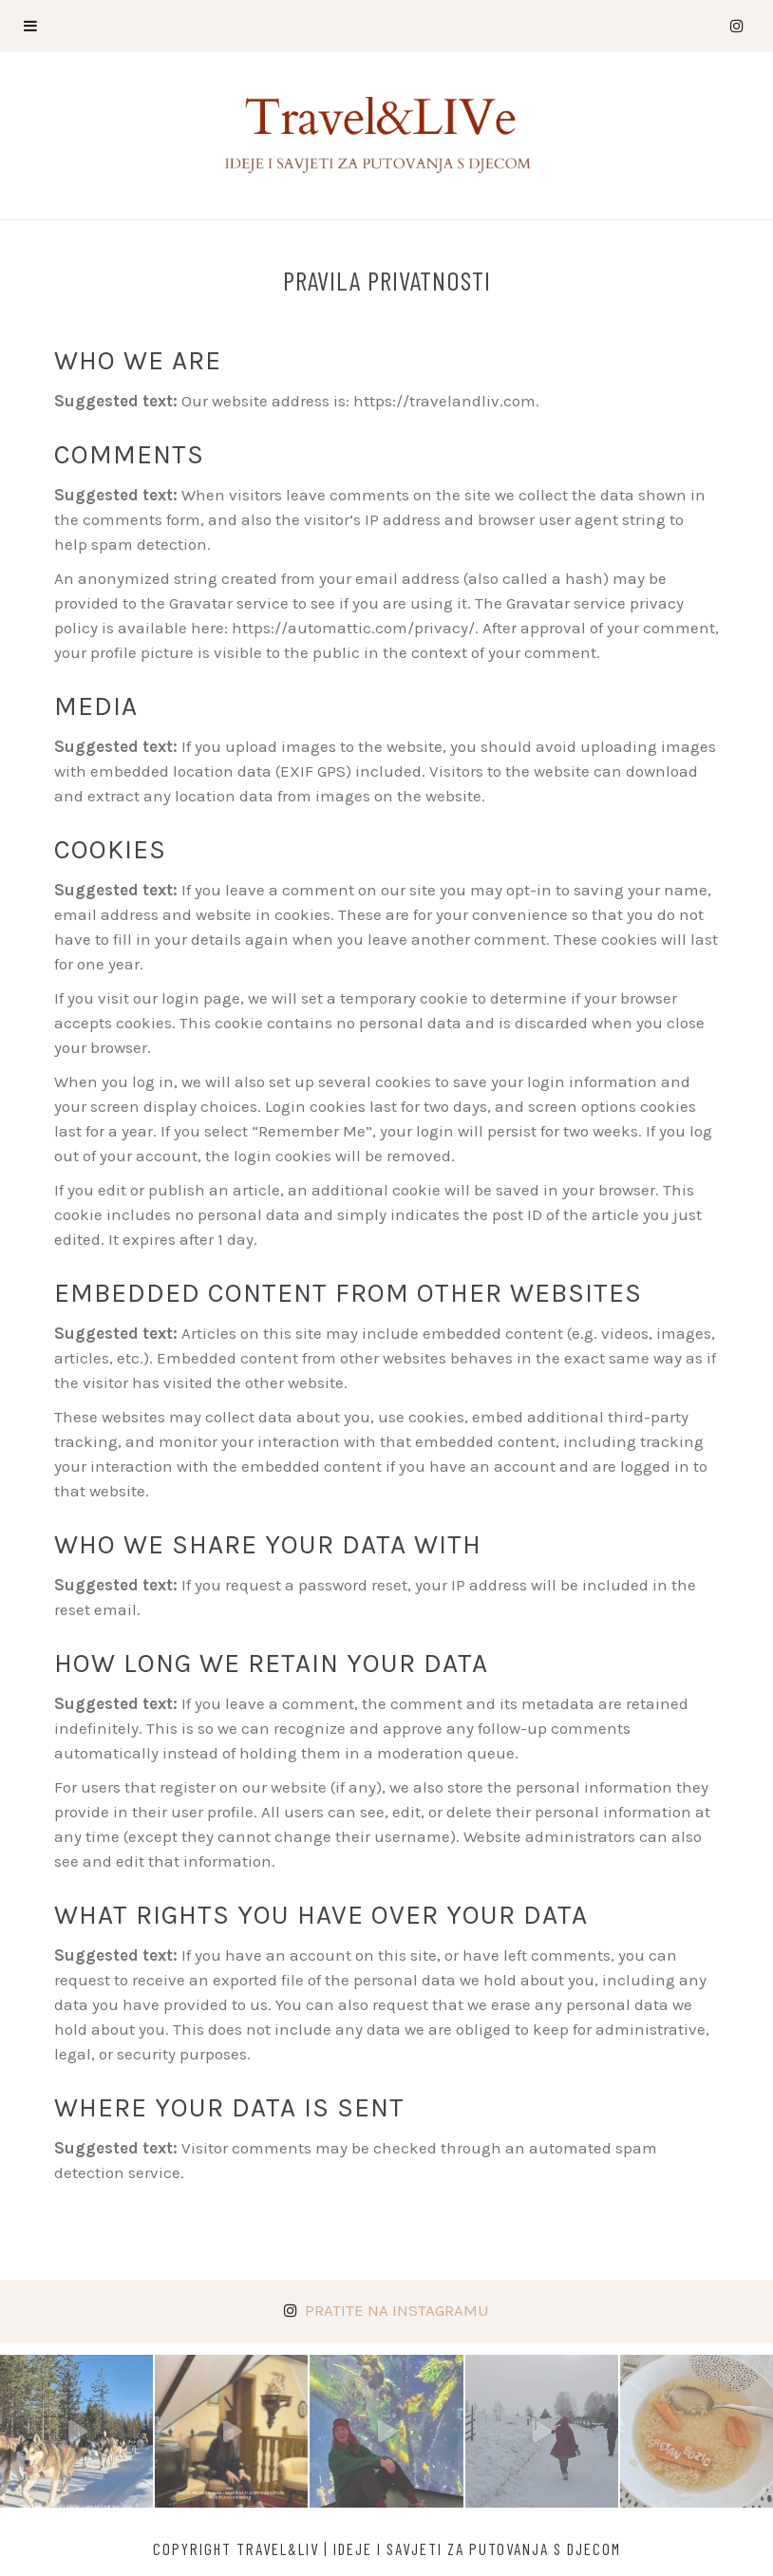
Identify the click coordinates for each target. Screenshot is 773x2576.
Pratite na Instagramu (397, 2310)
